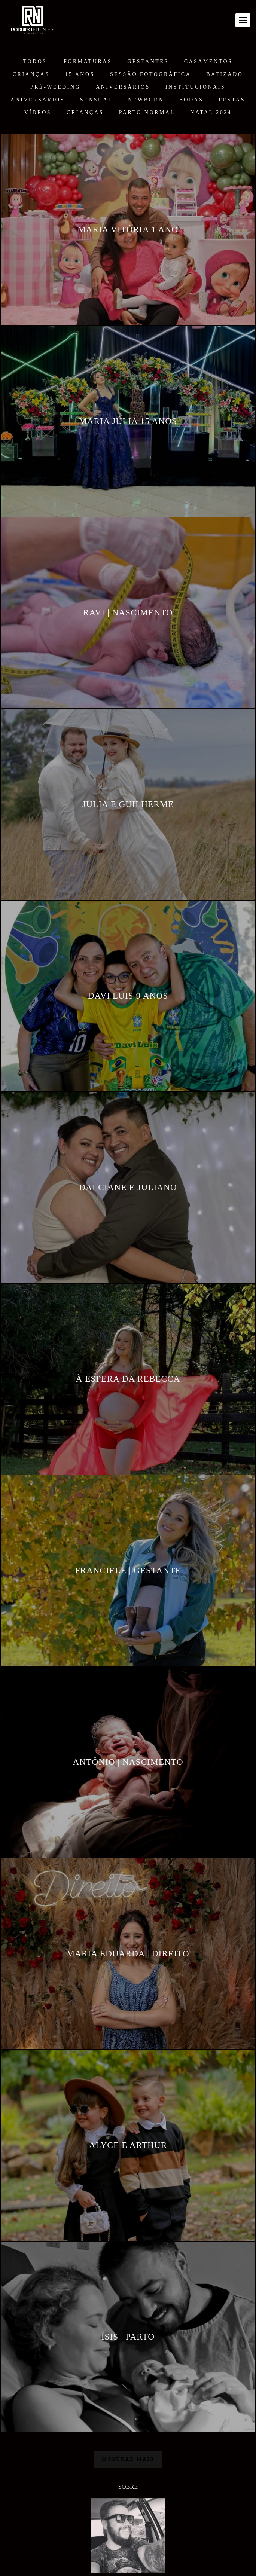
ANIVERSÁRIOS (123, 87)
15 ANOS (80, 74)
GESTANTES (148, 61)
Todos (35, 61)
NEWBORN (146, 100)
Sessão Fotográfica (150, 74)
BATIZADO (224, 74)
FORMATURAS (88, 61)
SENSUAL (96, 100)
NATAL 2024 (211, 112)
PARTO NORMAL (147, 112)
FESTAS (232, 100)
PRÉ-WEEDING (55, 87)
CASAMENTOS (208, 61)
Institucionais (195, 87)
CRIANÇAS (31, 74)
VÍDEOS (37, 112)
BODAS (191, 100)
